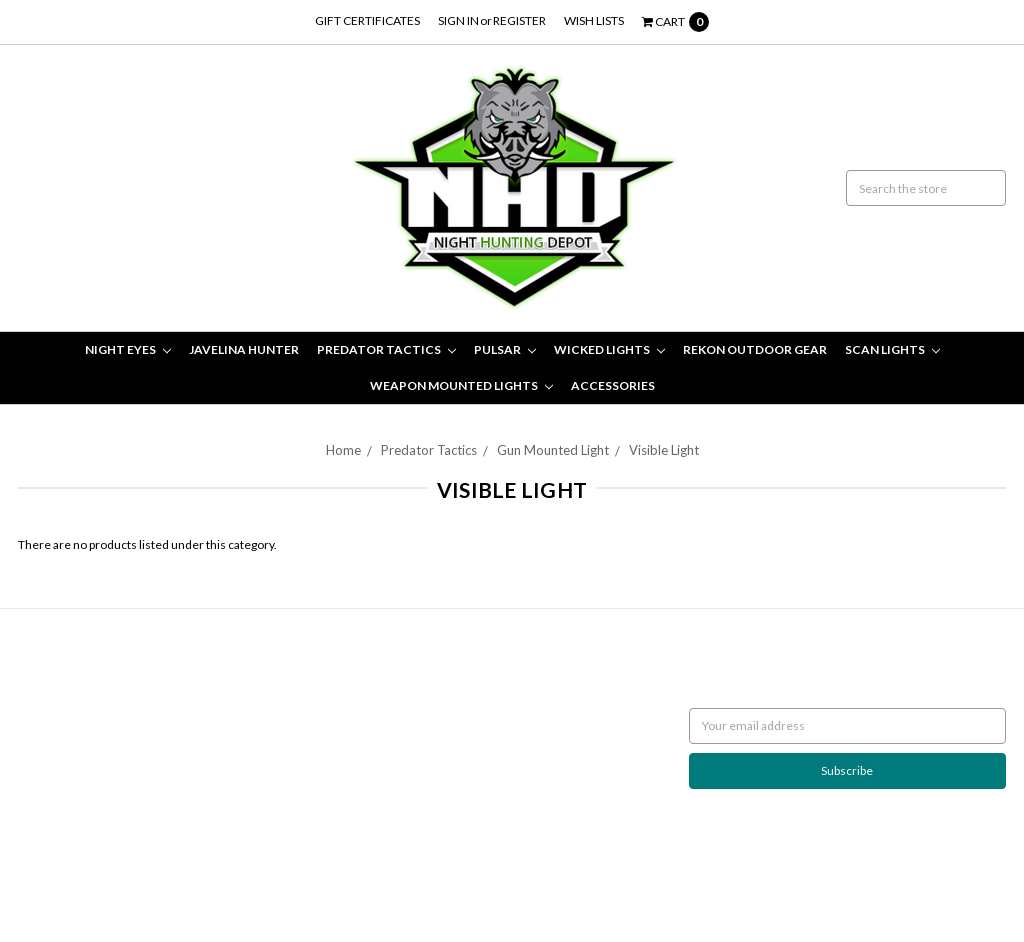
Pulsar (505, 349)
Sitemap (39, 752)
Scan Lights (892, 349)
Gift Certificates (367, 20)
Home (343, 450)
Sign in (458, 20)
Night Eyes (128, 349)
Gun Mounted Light (553, 450)
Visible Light (664, 450)
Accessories (613, 385)
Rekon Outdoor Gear (755, 349)
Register (519, 20)
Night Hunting (55, 716)
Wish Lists (594, 20)
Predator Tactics (386, 349)
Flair (249, 878)
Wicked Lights (609, 349)
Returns (39, 680)
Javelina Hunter (244, 349)
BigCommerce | (125, 878)
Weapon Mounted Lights (461, 385)
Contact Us (47, 734)
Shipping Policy (57, 698)
